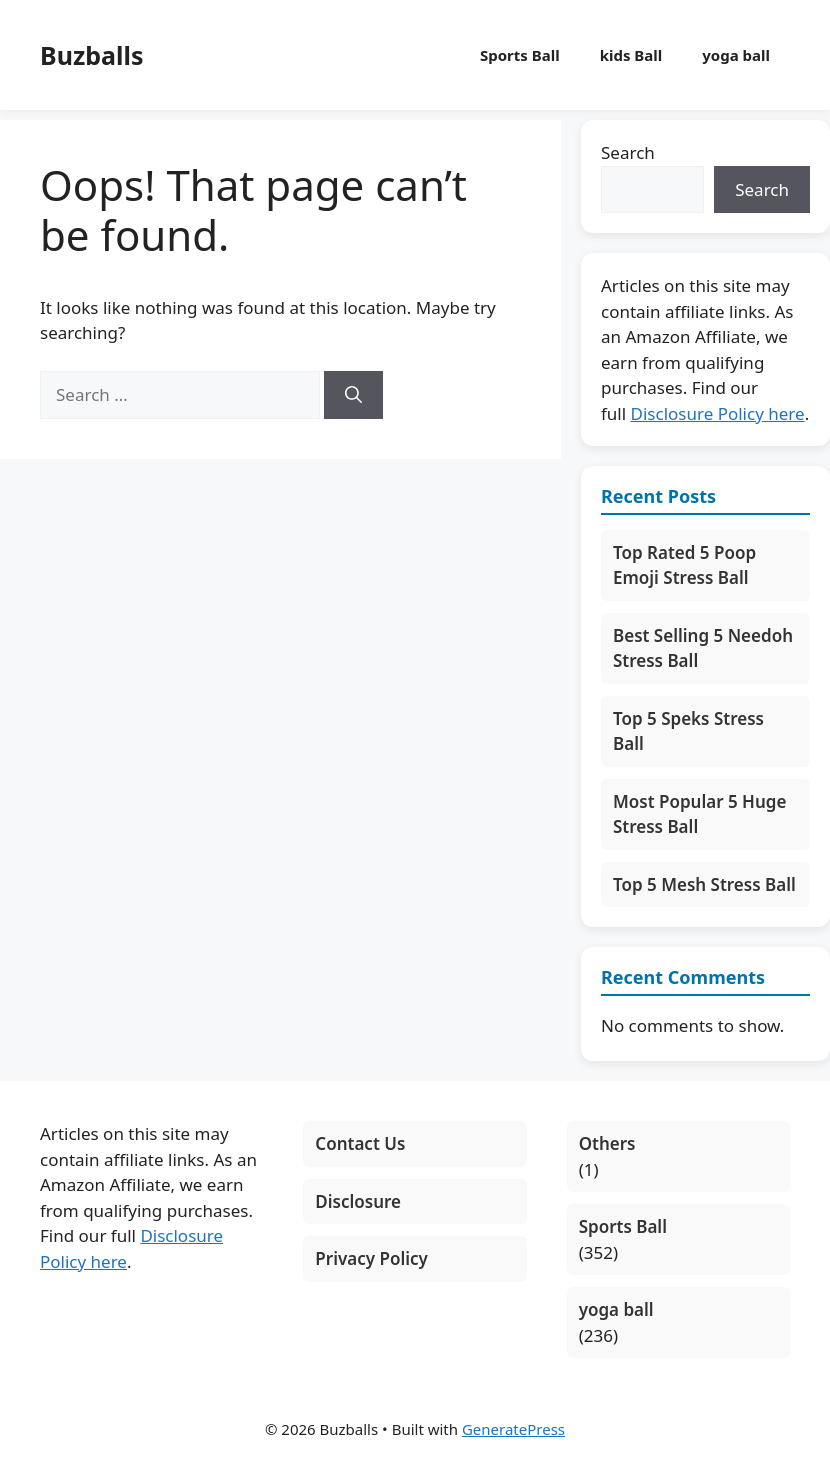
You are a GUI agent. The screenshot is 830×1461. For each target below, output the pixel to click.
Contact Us (360, 1143)
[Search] (353, 395)
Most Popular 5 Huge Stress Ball (699, 814)
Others (607, 1143)
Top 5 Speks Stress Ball (688, 731)
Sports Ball (520, 55)
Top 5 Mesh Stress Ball (704, 884)
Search (628, 152)
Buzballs (91, 55)
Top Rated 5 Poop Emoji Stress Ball (684, 565)
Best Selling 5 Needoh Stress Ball (703, 648)
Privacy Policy (371, 1258)
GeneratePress (513, 1429)
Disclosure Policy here (718, 413)
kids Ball (631, 55)
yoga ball (736, 55)
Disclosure (358, 1201)
